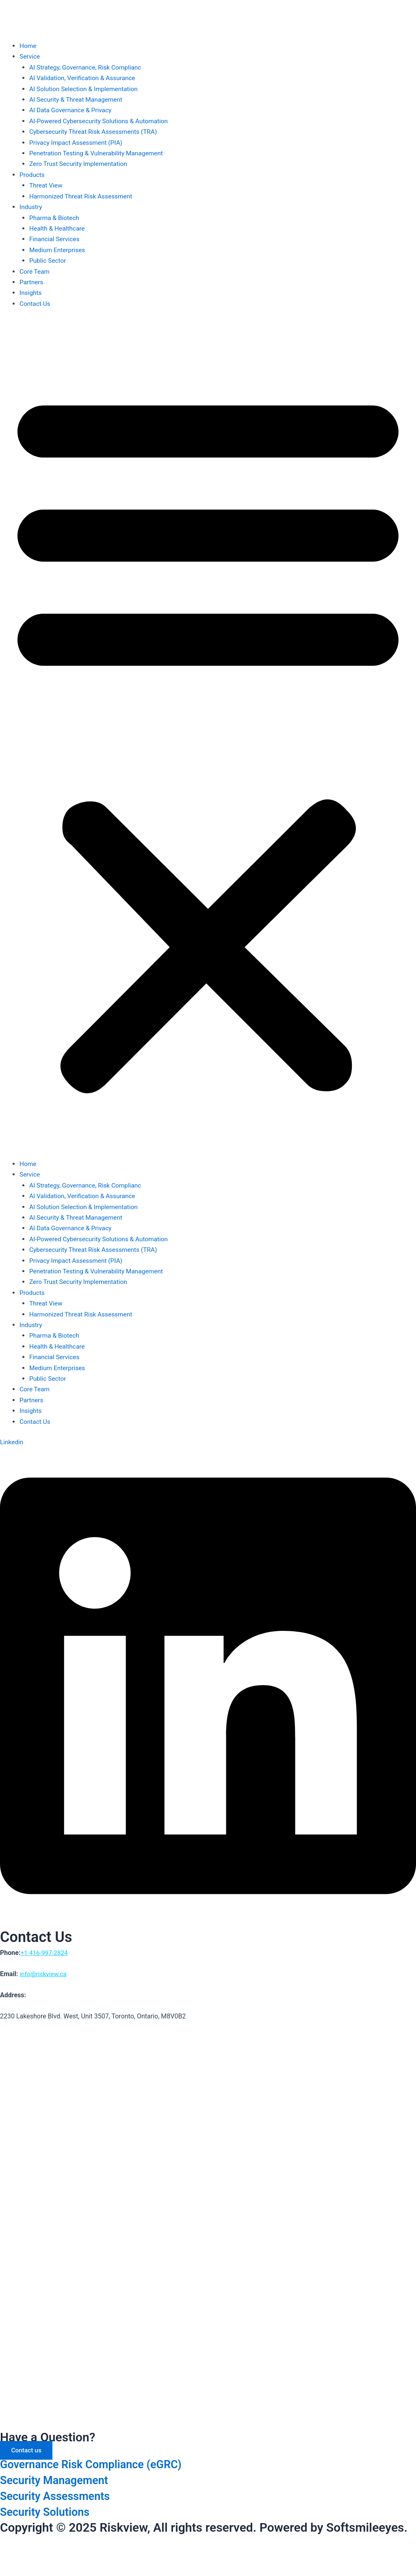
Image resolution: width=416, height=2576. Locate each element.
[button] (208, 739)
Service (30, 56)
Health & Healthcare (58, 228)
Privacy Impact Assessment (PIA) (77, 142)
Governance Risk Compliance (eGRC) (101, 2464)
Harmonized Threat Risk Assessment (82, 196)
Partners (32, 282)
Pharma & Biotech (55, 217)
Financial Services (55, 239)
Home (28, 46)
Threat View (46, 185)
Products (33, 175)
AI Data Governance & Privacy (72, 110)
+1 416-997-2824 (44, 1952)
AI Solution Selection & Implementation (85, 89)
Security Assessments (61, 2496)
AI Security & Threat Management (77, 99)
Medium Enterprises (58, 249)
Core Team (35, 271)
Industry (31, 207)
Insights (31, 292)
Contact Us (36, 303)
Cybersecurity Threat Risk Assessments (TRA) (95, 131)
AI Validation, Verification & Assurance (84, 78)
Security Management (60, 2480)
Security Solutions (50, 2511)
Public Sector (48, 260)
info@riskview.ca (44, 1973)
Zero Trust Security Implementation (80, 164)
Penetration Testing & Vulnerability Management (98, 153)
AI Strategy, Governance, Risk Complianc (87, 67)
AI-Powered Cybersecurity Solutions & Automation (101, 121)
